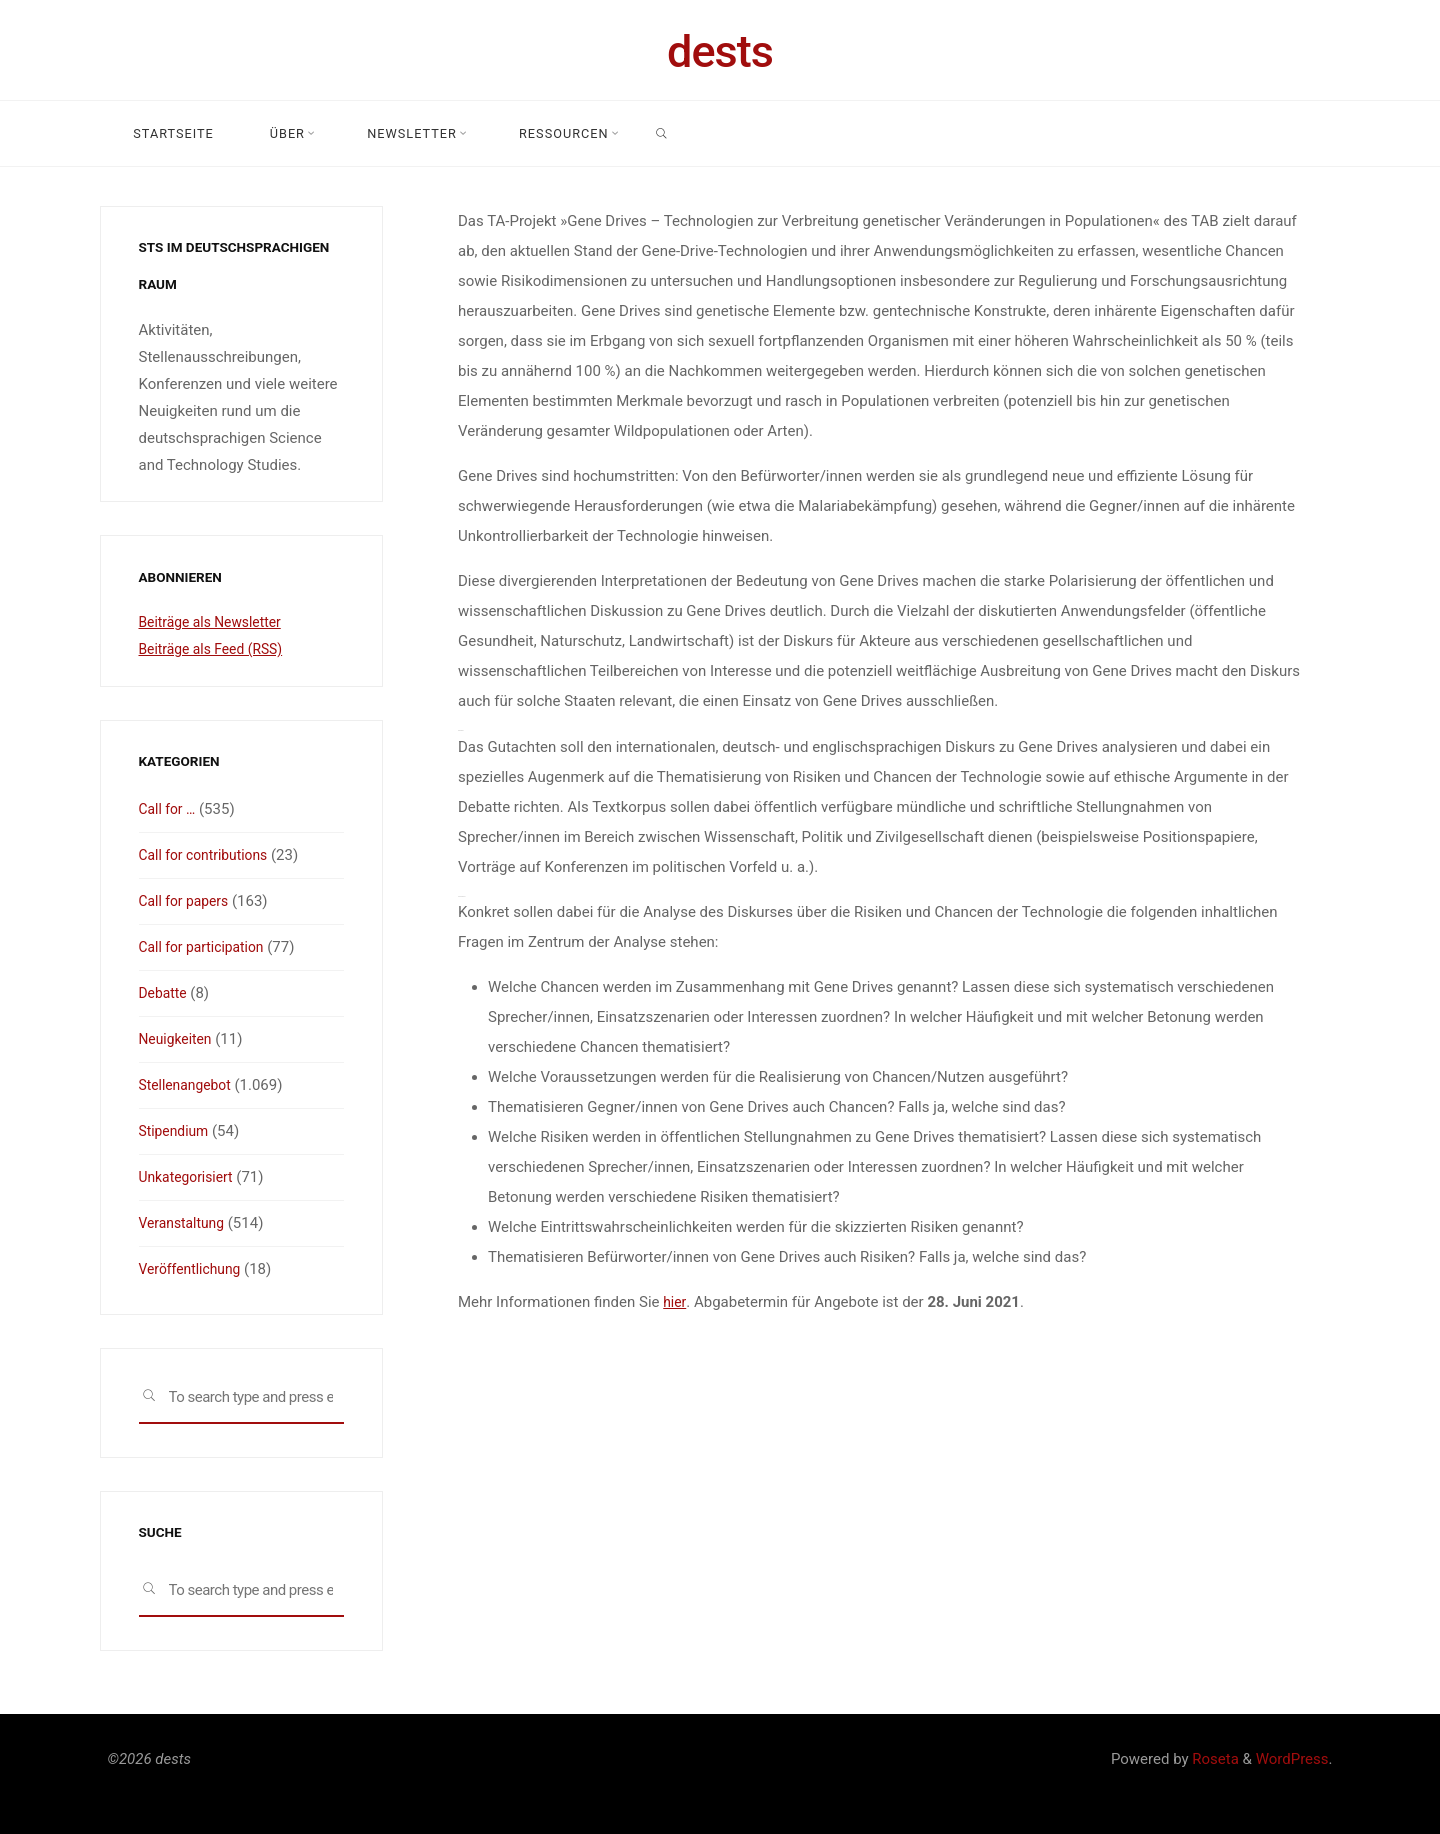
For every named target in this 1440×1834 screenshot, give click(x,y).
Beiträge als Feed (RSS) (217, 649)
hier (675, 1302)
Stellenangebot (189, 1085)
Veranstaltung (185, 1223)
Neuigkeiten (178, 1039)
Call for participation (207, 947)
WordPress (1292, 1759)
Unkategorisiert (190, 1177)
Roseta (1214, 1759)
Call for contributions (209, 855)
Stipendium (177, 1131)
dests (720, 51)
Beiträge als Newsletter (216, 622)
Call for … (170, 809)
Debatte (165, 993)
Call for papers (187, 901)
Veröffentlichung (194, 1269)
